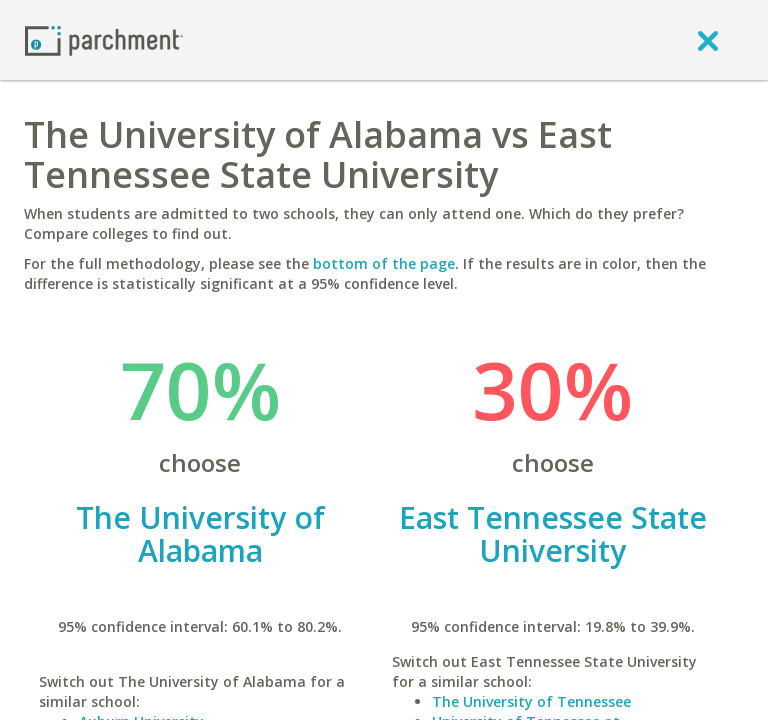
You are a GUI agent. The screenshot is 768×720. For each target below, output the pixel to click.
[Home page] (104, 39)
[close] (708, 40)
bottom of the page (384, 263)
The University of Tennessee (531, 701)
